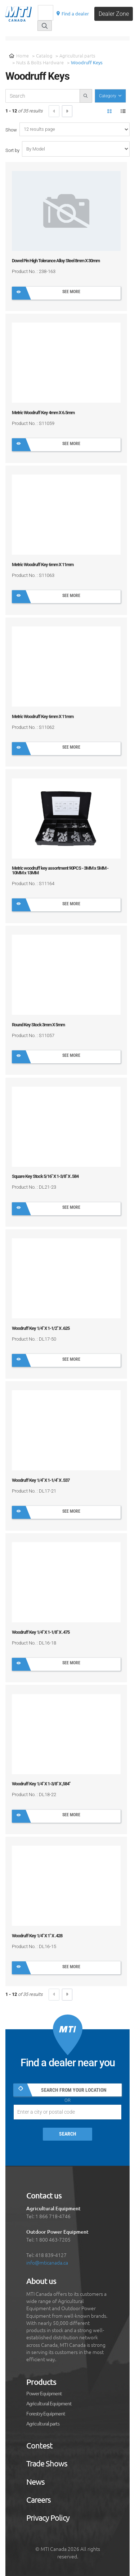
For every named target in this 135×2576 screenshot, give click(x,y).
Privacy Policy (47, 2518)
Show (11, 130)
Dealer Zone (114, 13)
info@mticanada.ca (47, 2262)
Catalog (44, 55)
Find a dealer (72, 13)
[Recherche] (45, 12)
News (35, 2482)
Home (19, 55)
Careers (38, 2500)
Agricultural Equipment (49, 2403)
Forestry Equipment (45, 2413)
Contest (39, 2446)
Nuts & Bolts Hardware (40, 62)
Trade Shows (46, 2464)
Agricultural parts (77, 55)
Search (67, 2134)
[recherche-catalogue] (42, 96)
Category (108, 95)
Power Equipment (44, 2393)
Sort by (12, 150)
